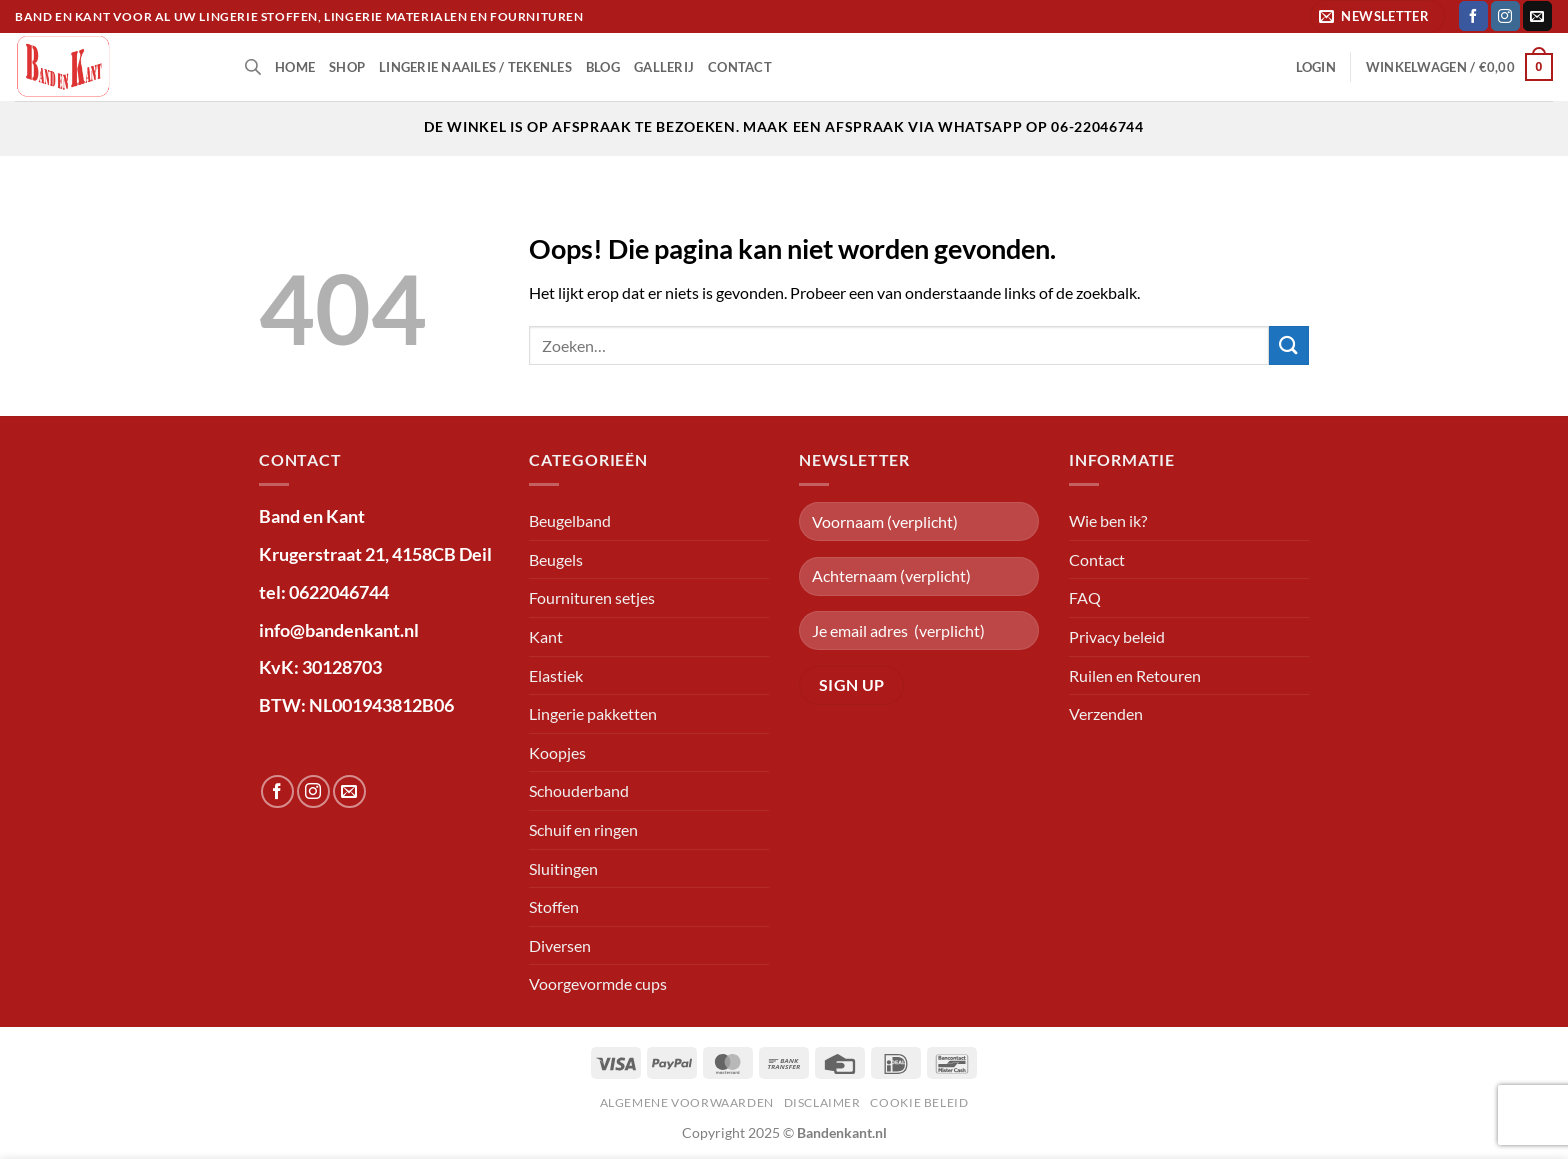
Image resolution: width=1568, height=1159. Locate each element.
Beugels (556, 559)
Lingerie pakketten (593, 713)
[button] (1377, 16)
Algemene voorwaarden (687, 1102)
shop (347, 67)
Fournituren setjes (592, 597)
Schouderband (579, 790)
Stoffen (554, 906)
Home (295, 67)
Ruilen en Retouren (1135, 675)
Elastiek (556, 675)
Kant (546, 636)
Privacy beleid (1117, 636)
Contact (740, 67)
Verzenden (1106, 713)
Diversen (560, 945)
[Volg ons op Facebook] (1473, 16)
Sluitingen (563, 868)
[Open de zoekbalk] (253, 66)
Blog (603, 67)
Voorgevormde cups (598, 983)
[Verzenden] (1289, 345)
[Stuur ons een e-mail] (1537, 16)
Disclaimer (822, 1102)
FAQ (1085, 597)
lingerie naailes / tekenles (475, 67)
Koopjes (557, 752)
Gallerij (664, 67)
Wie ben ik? (1108, 520)
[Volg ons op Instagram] (1505, 16)
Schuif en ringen (583, 829)
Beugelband (570, 520)
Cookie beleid (919, 1102)
